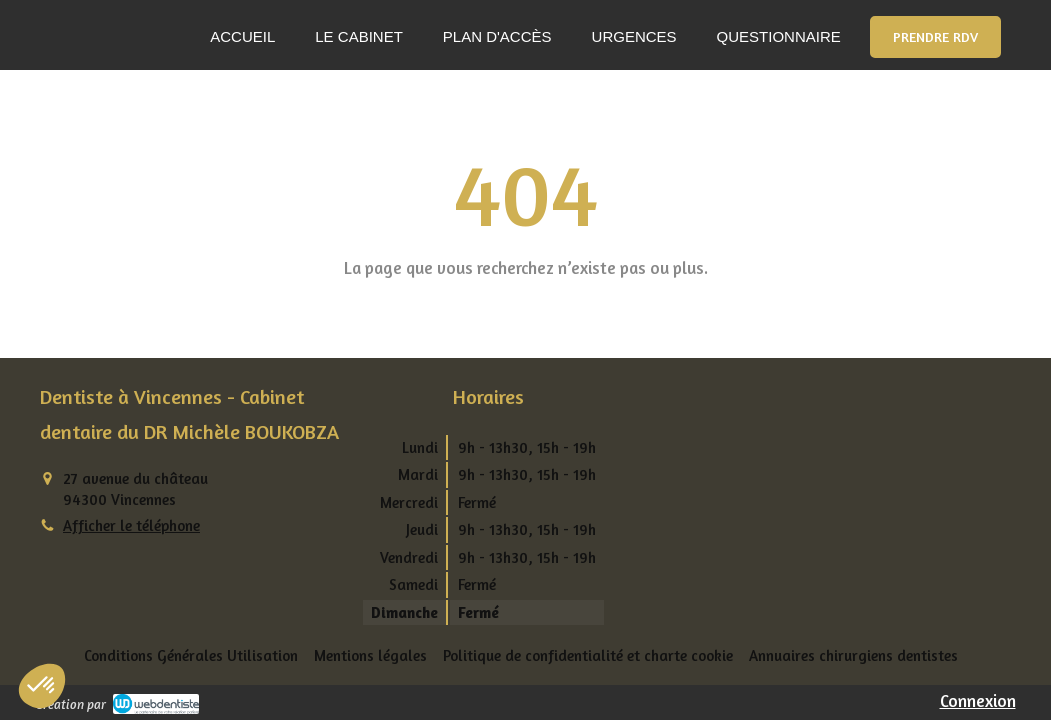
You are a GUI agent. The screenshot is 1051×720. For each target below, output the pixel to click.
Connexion (978, 700)
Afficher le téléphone (131, 525)
